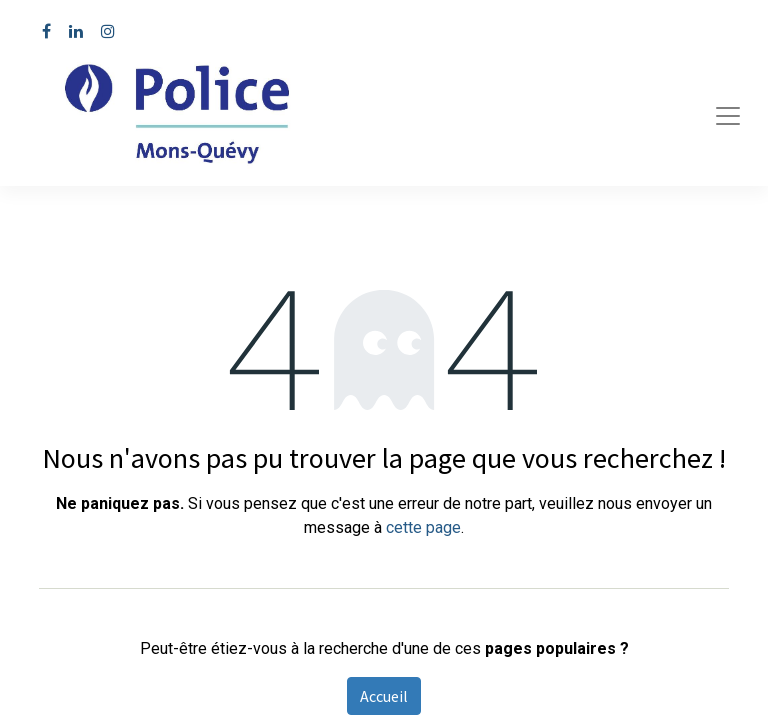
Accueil (384, 696)
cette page (423, 527)
